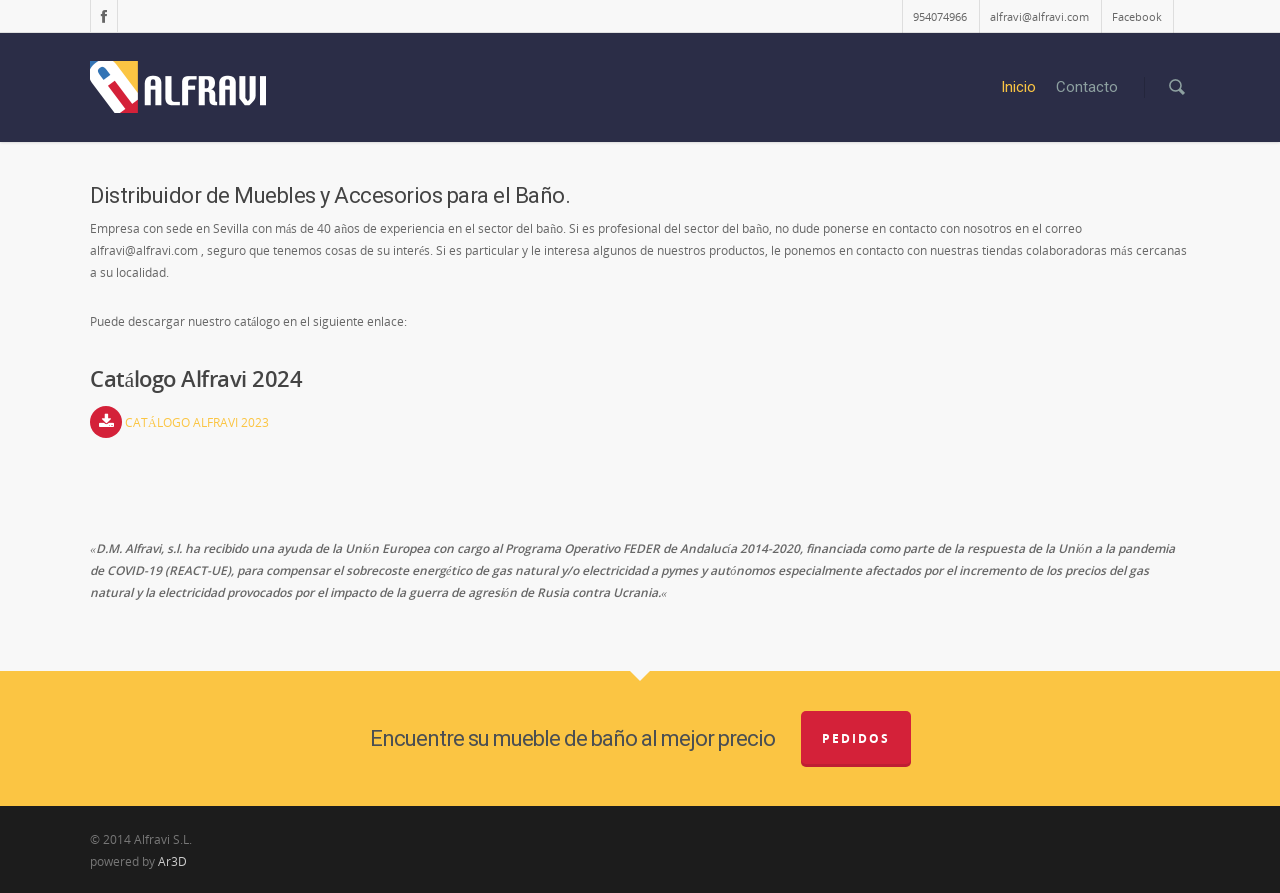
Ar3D (172, 861)
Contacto (1087, 87)
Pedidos (856, 738)
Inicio (1018, 87)
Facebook (1137, 16)
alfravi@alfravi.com (1039, 16)
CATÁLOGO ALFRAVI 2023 (197, 422)
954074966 (940, 16)
